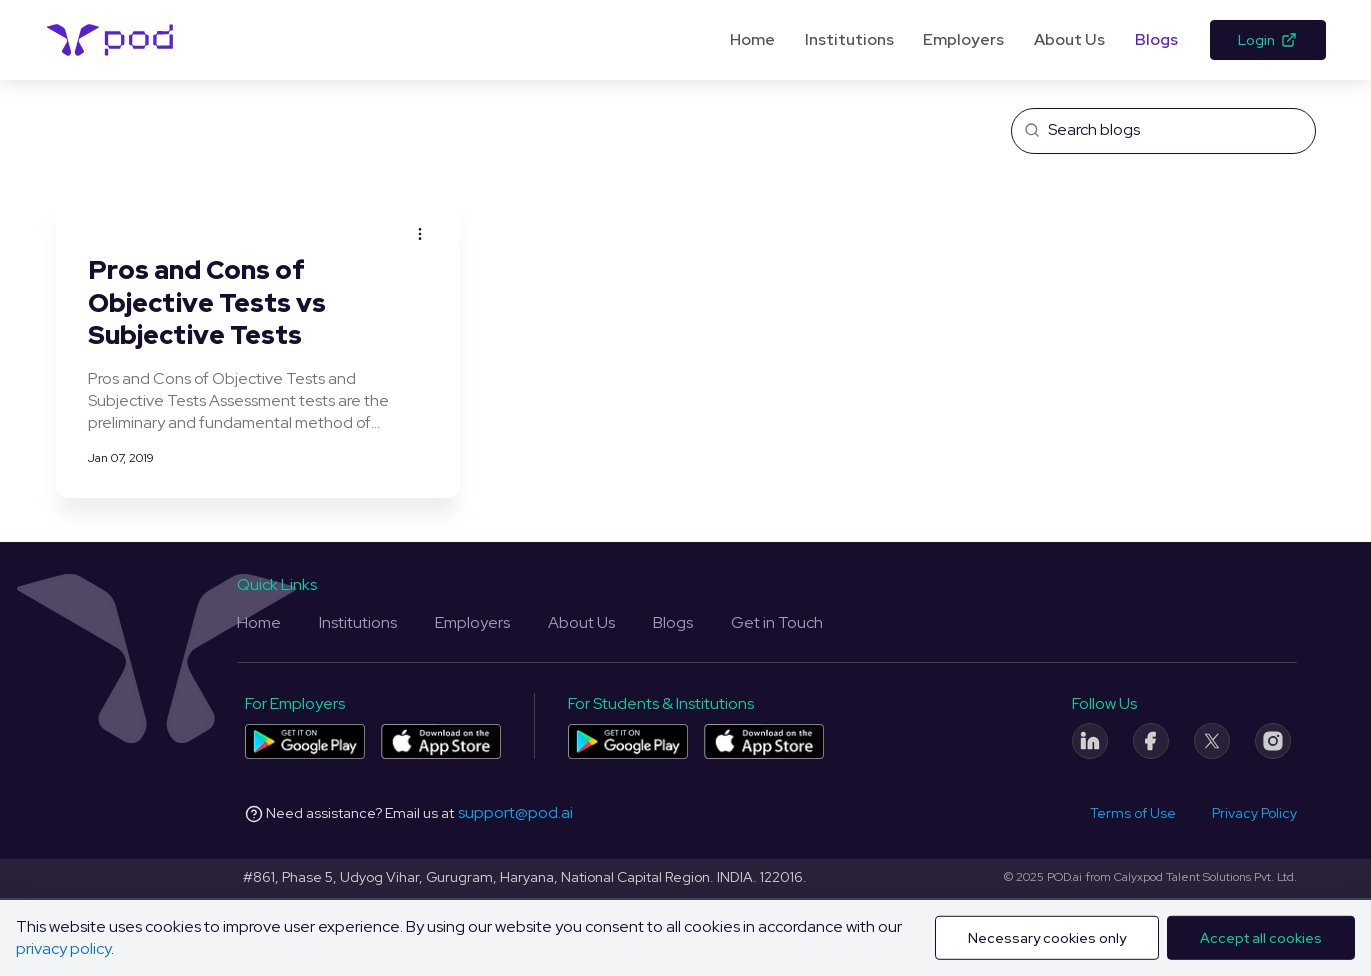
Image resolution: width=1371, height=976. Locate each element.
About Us (1069, 39)
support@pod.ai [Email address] (515, 812)
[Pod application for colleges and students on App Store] (764, 741)
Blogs (1156, 39)
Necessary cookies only (1047, 938)
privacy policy (63, 948)
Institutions (849, 39)
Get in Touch (777, 622)
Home (752, 39)
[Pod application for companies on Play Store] (305, 741)
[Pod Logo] (110, 40)
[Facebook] (1151, 741)
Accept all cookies (1261, 938)
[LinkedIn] (1090, 741)
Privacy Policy (1254, 813)
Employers (963, 39)
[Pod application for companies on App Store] (441, 741)
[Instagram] (1273, 741)
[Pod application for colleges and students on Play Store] (628, 741)
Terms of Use (1133, 813)
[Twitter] (1212, 741)
